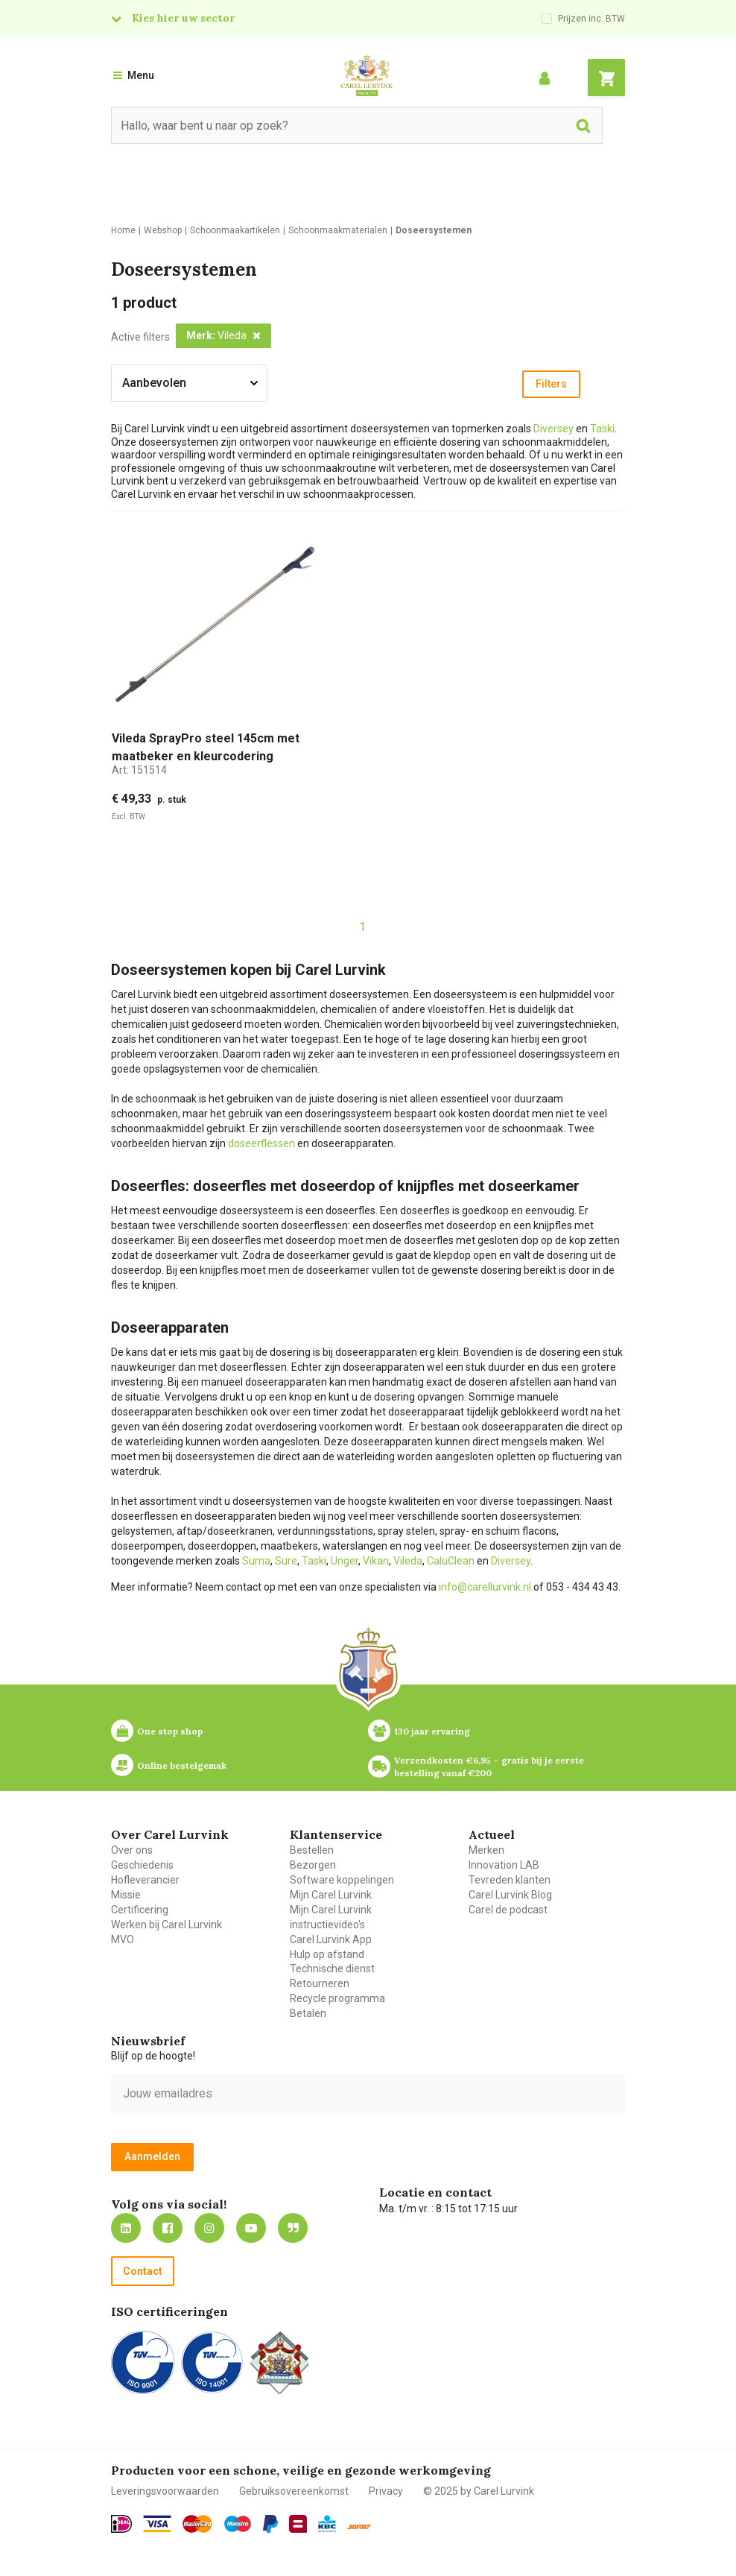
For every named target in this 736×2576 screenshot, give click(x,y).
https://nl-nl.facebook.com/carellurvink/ (168, 2228)
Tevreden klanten (510, 1880)
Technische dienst (332, 1968)
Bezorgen (313, 1865)
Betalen (308, 2013)
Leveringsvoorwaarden (165, 2491)
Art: (139, 770)
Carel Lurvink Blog (510, 1895)
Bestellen (312, 1850)
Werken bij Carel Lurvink (166, 1925)
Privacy (386, 2491)
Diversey (553, 429)
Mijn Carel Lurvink (331, 1895)
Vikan (376, 1561)
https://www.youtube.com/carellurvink (251, 2228)
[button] (223, 336)
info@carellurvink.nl (485, 1587)
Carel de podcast (508, 1910)
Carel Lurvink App (331, 1939)
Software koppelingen (342, 1880)
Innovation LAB (504, 1865)
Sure (286, 1561)
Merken (486, 1850)
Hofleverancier (145, 1880)
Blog (293, 2228)
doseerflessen (261, 1143)
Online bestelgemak (181, 1765)
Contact (142, 2271)
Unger (344, 1561)
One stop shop (170, 1731)
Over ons (132, 1850)
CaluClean (451, 1561)
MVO (122, 1939)
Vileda (407, 1561)
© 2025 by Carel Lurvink (478, 2491)
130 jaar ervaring (432, 1731)
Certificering (139, 1910)
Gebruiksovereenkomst (294, 2491)
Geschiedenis (142, 1865)
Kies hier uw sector (183, 18)
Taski (602, 429)
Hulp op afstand (327, 1954)
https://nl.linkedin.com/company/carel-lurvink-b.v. (126, 2228)
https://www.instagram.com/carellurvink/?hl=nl (209, 2228)
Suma (256, 1561)
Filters (551, 384)
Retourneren (319, 1983)
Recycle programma (337, 1998)
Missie (126, 1895)
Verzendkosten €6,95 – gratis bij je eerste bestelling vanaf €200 (490, 1766)
